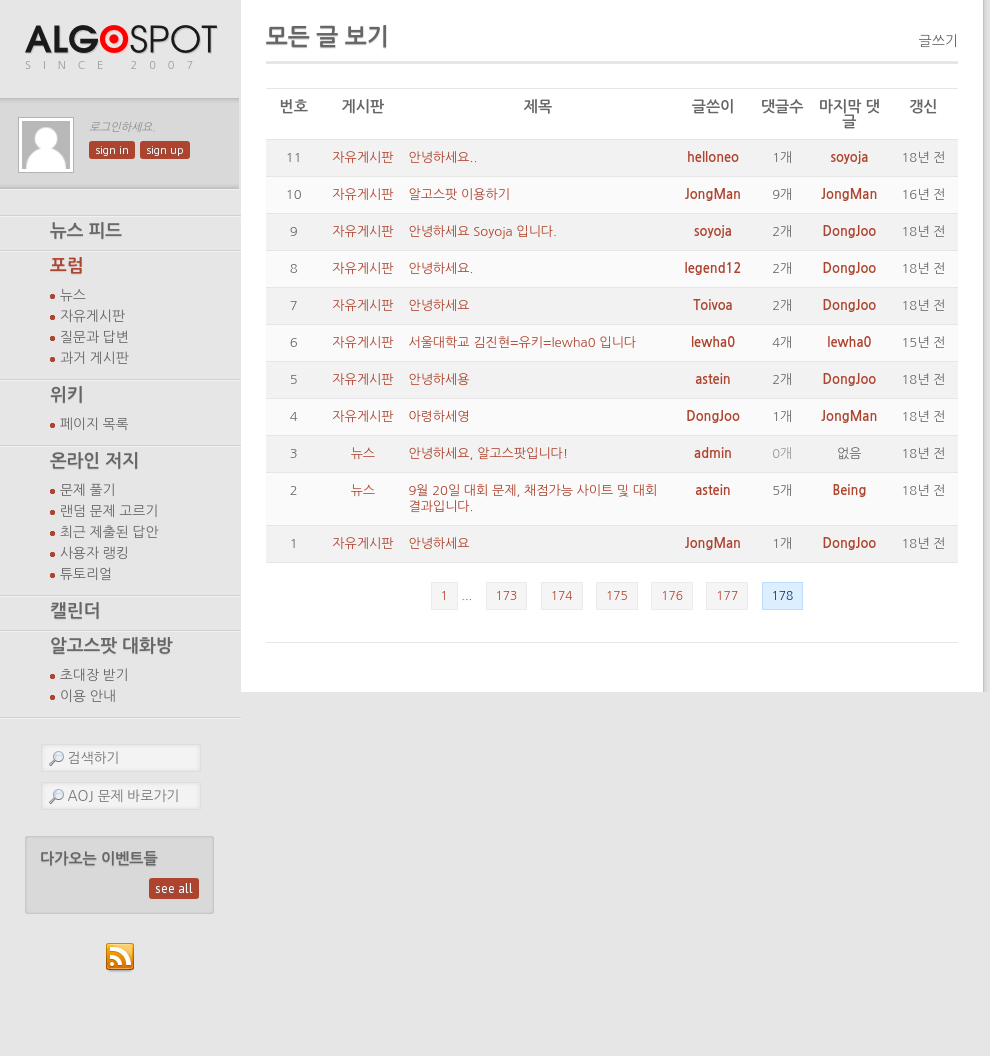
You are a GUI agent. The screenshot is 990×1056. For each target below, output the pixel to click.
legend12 (713, 268)
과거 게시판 (94, 358)
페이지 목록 (94, 424)
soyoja (849, 157)
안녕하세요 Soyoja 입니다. (482, 231)
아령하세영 (438, 416)
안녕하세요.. (442, 157)
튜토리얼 (86, 574)
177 (727, 596)
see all (174, 888)
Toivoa (712, 305)
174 (562, 596)
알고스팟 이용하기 (459, 194)
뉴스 (73, 295)
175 (617, 596)
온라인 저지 (94, 461)
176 (672, 596)
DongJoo (850, 231)
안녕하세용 (438, 379)
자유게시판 (92, 316)
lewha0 (713, 342)
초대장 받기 (94, 675)
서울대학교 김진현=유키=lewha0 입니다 (522, 342)
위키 (67, 395)
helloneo (713, 157)
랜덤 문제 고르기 (109, 511)
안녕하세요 (438, 305)
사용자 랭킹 (94, 553)
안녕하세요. (440, 268)
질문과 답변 (94, 337)
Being (849, 490)
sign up (165, 150)
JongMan (713, 194)
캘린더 (75, 611)
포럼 (67, 266)
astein (712, 379)
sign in (112, 150)
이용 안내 (88, 696)
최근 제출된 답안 (109, 532)
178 (783, 596)
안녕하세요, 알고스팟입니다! (488, 453)
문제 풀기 (88, 490)
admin (713, 453)
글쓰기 (938, 41)
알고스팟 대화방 (111, 646)
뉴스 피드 (86, 231)
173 (507, 596)
